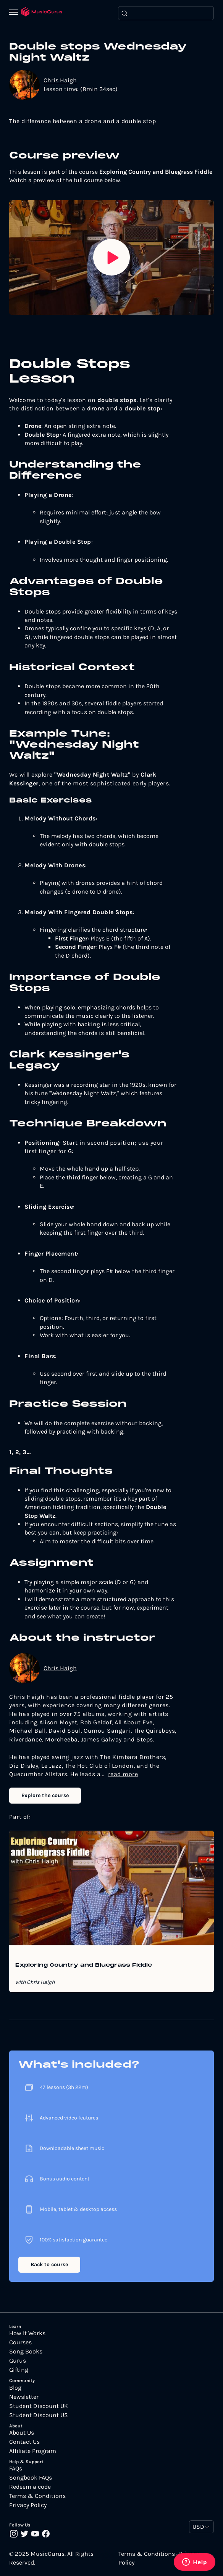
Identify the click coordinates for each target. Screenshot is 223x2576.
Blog (15, 2388)
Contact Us (24, 2442)
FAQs (15, 2468)
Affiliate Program (32, 2451)
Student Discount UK (38, 2406)
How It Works (27, 2333)
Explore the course (45, 1795)
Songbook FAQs (30, 2478)
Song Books (25, 2352)
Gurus (17, 2361)
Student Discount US (38, 2415)
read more (123, 1774)
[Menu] (15, 13)
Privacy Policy (28, 2505)
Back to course (49, 2264)
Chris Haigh (60, 80)
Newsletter (24, 2397)
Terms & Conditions (37, 2496)
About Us (21, 2433)
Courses (20, 2342)
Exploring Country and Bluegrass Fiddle (83, 1965)
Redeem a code (30, 2487)
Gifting (18, 2370)
